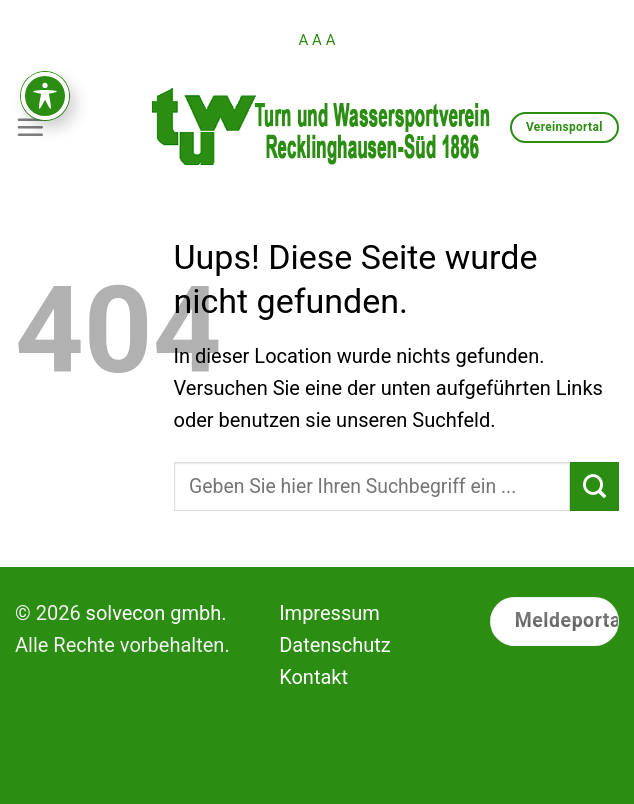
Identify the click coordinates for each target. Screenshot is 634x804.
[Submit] (594, 486)
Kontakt (313, 677)
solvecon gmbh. (156, 613)
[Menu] (30, 127)
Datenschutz (335, 645)
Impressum (329, 613)
